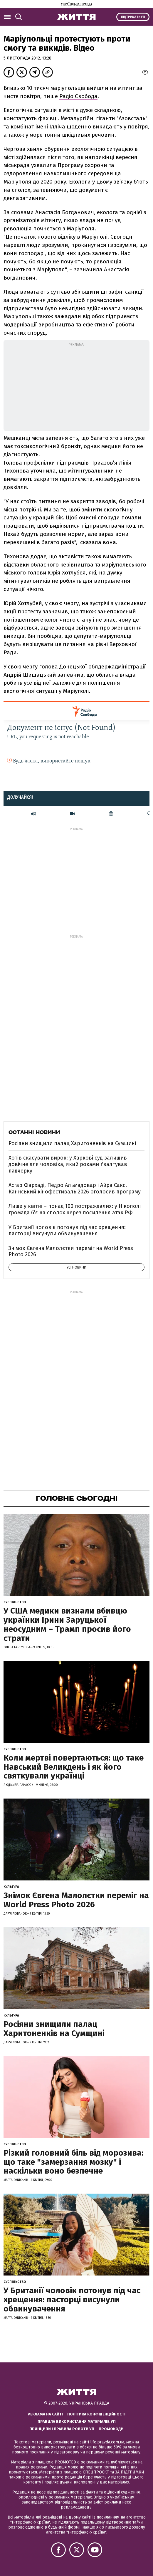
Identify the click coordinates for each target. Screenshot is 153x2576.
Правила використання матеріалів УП (77, 2421)
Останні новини (34, 1132)
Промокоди (111, 2429)
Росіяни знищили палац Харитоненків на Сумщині (72, 1143)
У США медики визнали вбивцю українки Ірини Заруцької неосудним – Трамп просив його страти (67, 1624)
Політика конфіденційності (96, 2414)
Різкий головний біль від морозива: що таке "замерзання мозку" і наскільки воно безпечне (73, 2162)
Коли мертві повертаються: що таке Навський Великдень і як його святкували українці (74, 1767)
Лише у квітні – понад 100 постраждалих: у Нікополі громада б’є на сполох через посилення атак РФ (75, 1209)
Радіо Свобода (78, 96)
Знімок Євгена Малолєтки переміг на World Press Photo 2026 (71, 1251)
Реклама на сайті (45, 2414)
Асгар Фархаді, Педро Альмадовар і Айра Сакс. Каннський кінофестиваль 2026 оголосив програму (75, 1188)
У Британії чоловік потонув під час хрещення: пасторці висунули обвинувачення (67, 1230)
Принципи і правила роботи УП (61, 2429)
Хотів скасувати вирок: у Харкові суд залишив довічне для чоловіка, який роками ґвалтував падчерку (68, 1164)
